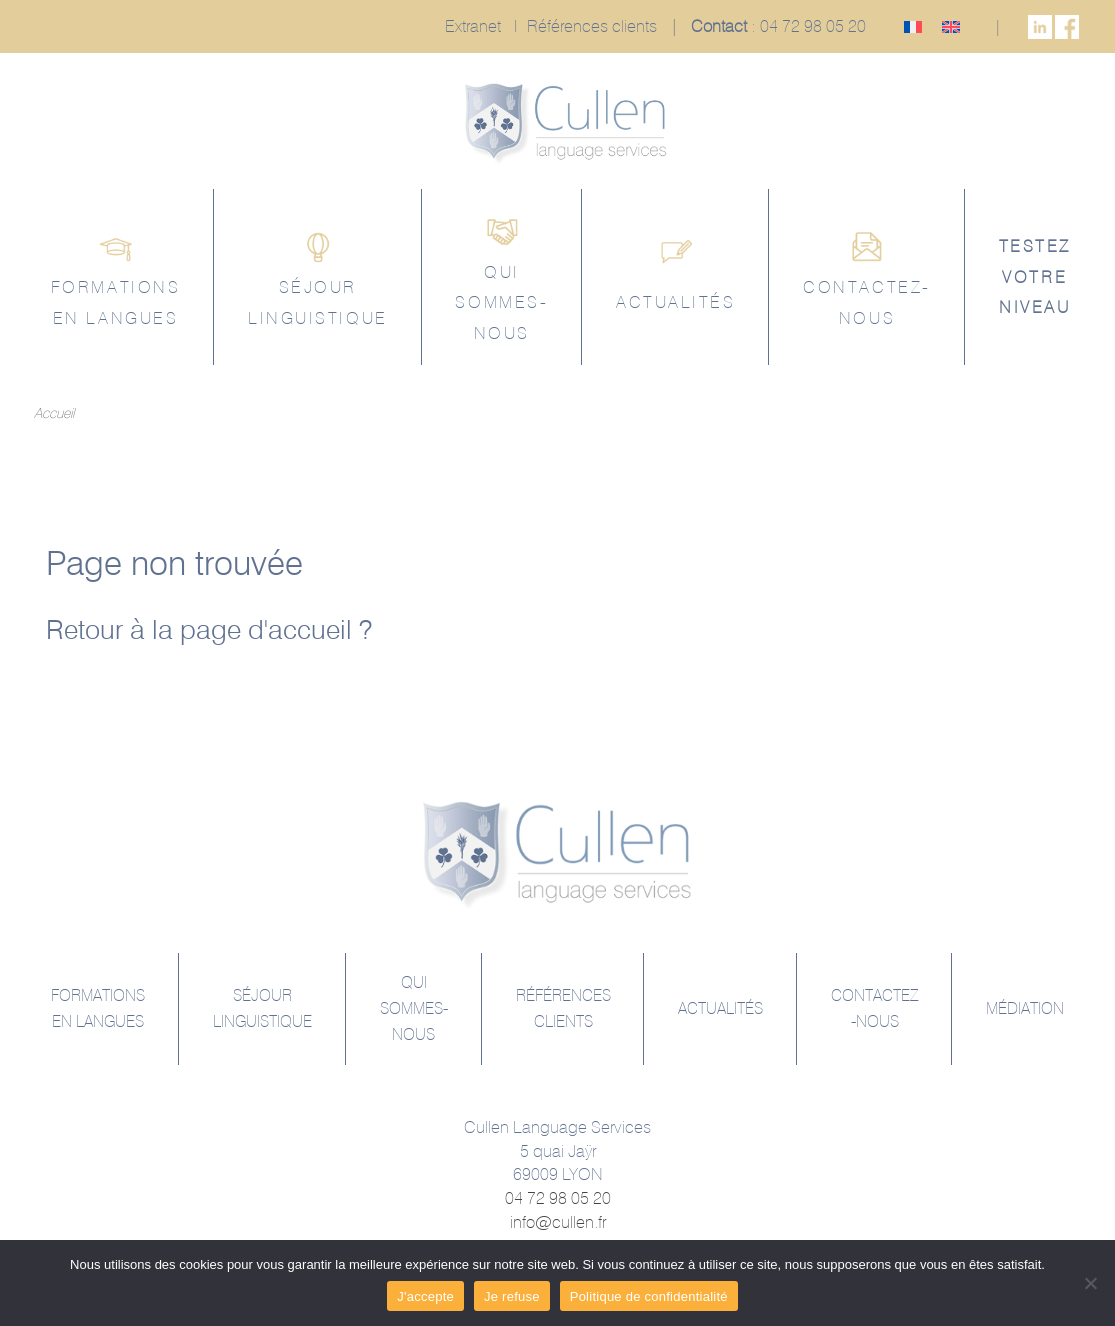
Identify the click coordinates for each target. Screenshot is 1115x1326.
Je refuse (512, 1296)
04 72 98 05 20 (813, 26)
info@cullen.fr (558, 1222)
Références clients (592, 26)
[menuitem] (913, 26)
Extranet (473, 26)
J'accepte (425, 1296)
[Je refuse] (1090, 1283)
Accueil (54, 413)
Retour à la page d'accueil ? (209, 629)
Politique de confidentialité (649, 1296)
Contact (719, 26)
